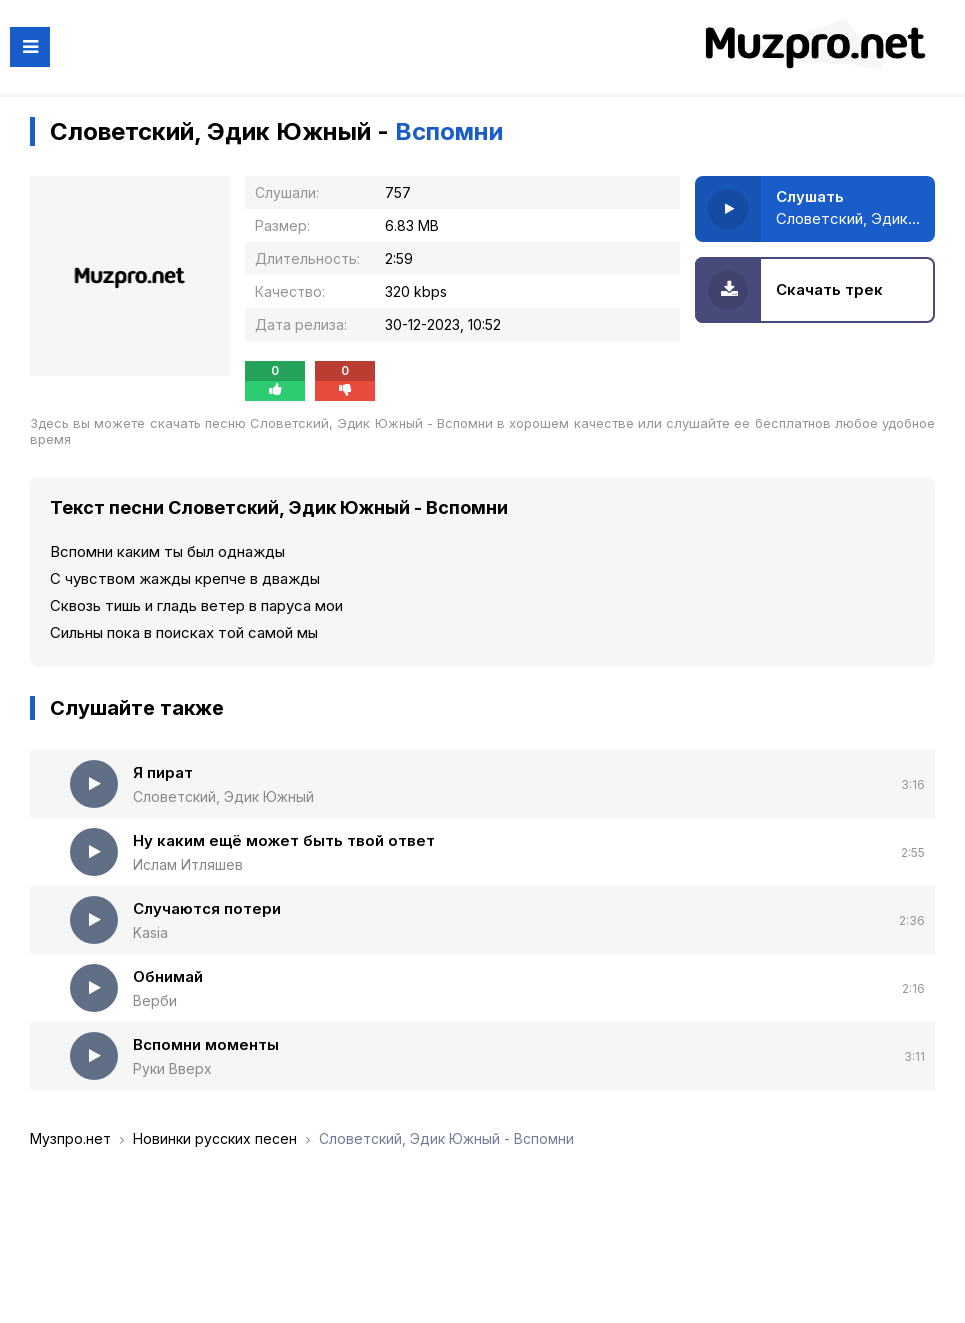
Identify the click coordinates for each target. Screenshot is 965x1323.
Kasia (150, 932)
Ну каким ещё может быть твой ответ (284, 840)
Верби (155, 1000)
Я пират (163, 772)
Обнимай (168, 976)
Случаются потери (207, 908)
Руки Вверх (172, 1068)
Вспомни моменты (206, 1044)
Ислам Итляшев (188, 864)
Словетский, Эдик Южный (223, 796)
